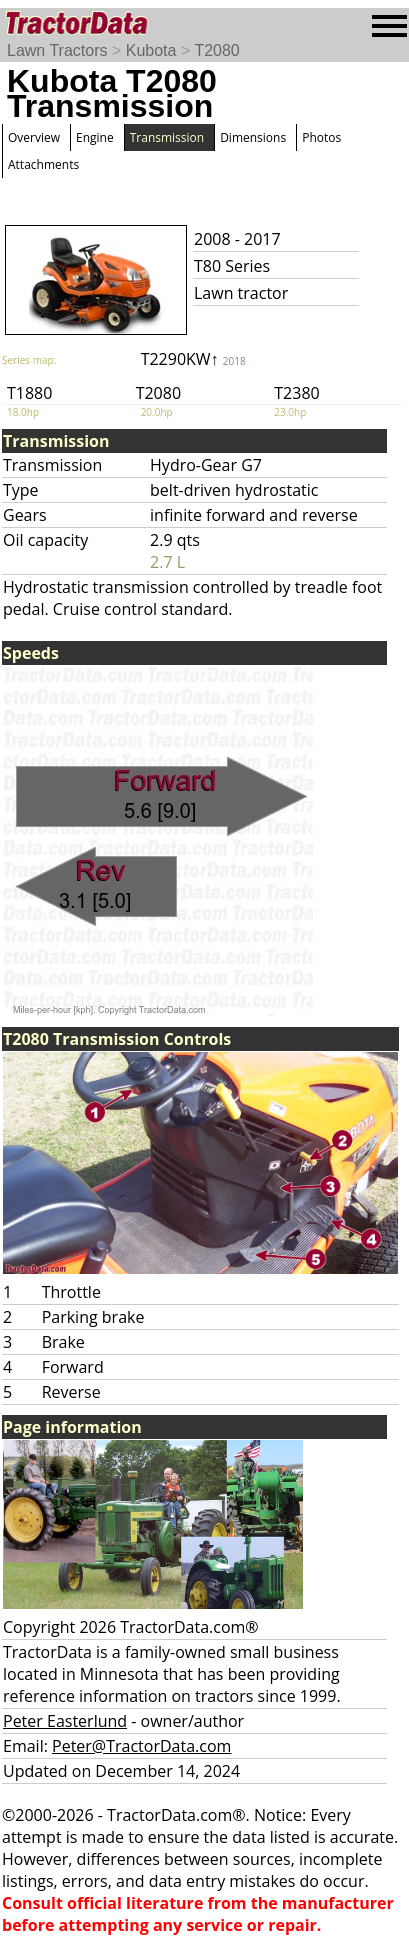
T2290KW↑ (193, 359)
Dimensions (253, 137)
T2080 (216, 50)
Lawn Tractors (57, 50)
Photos (321, 137)
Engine (95, 137)
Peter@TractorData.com (141, 1746)
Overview (34, 137)
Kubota (151, 50)
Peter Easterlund (65, 1721)
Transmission (167, 137)
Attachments (43, 164)
